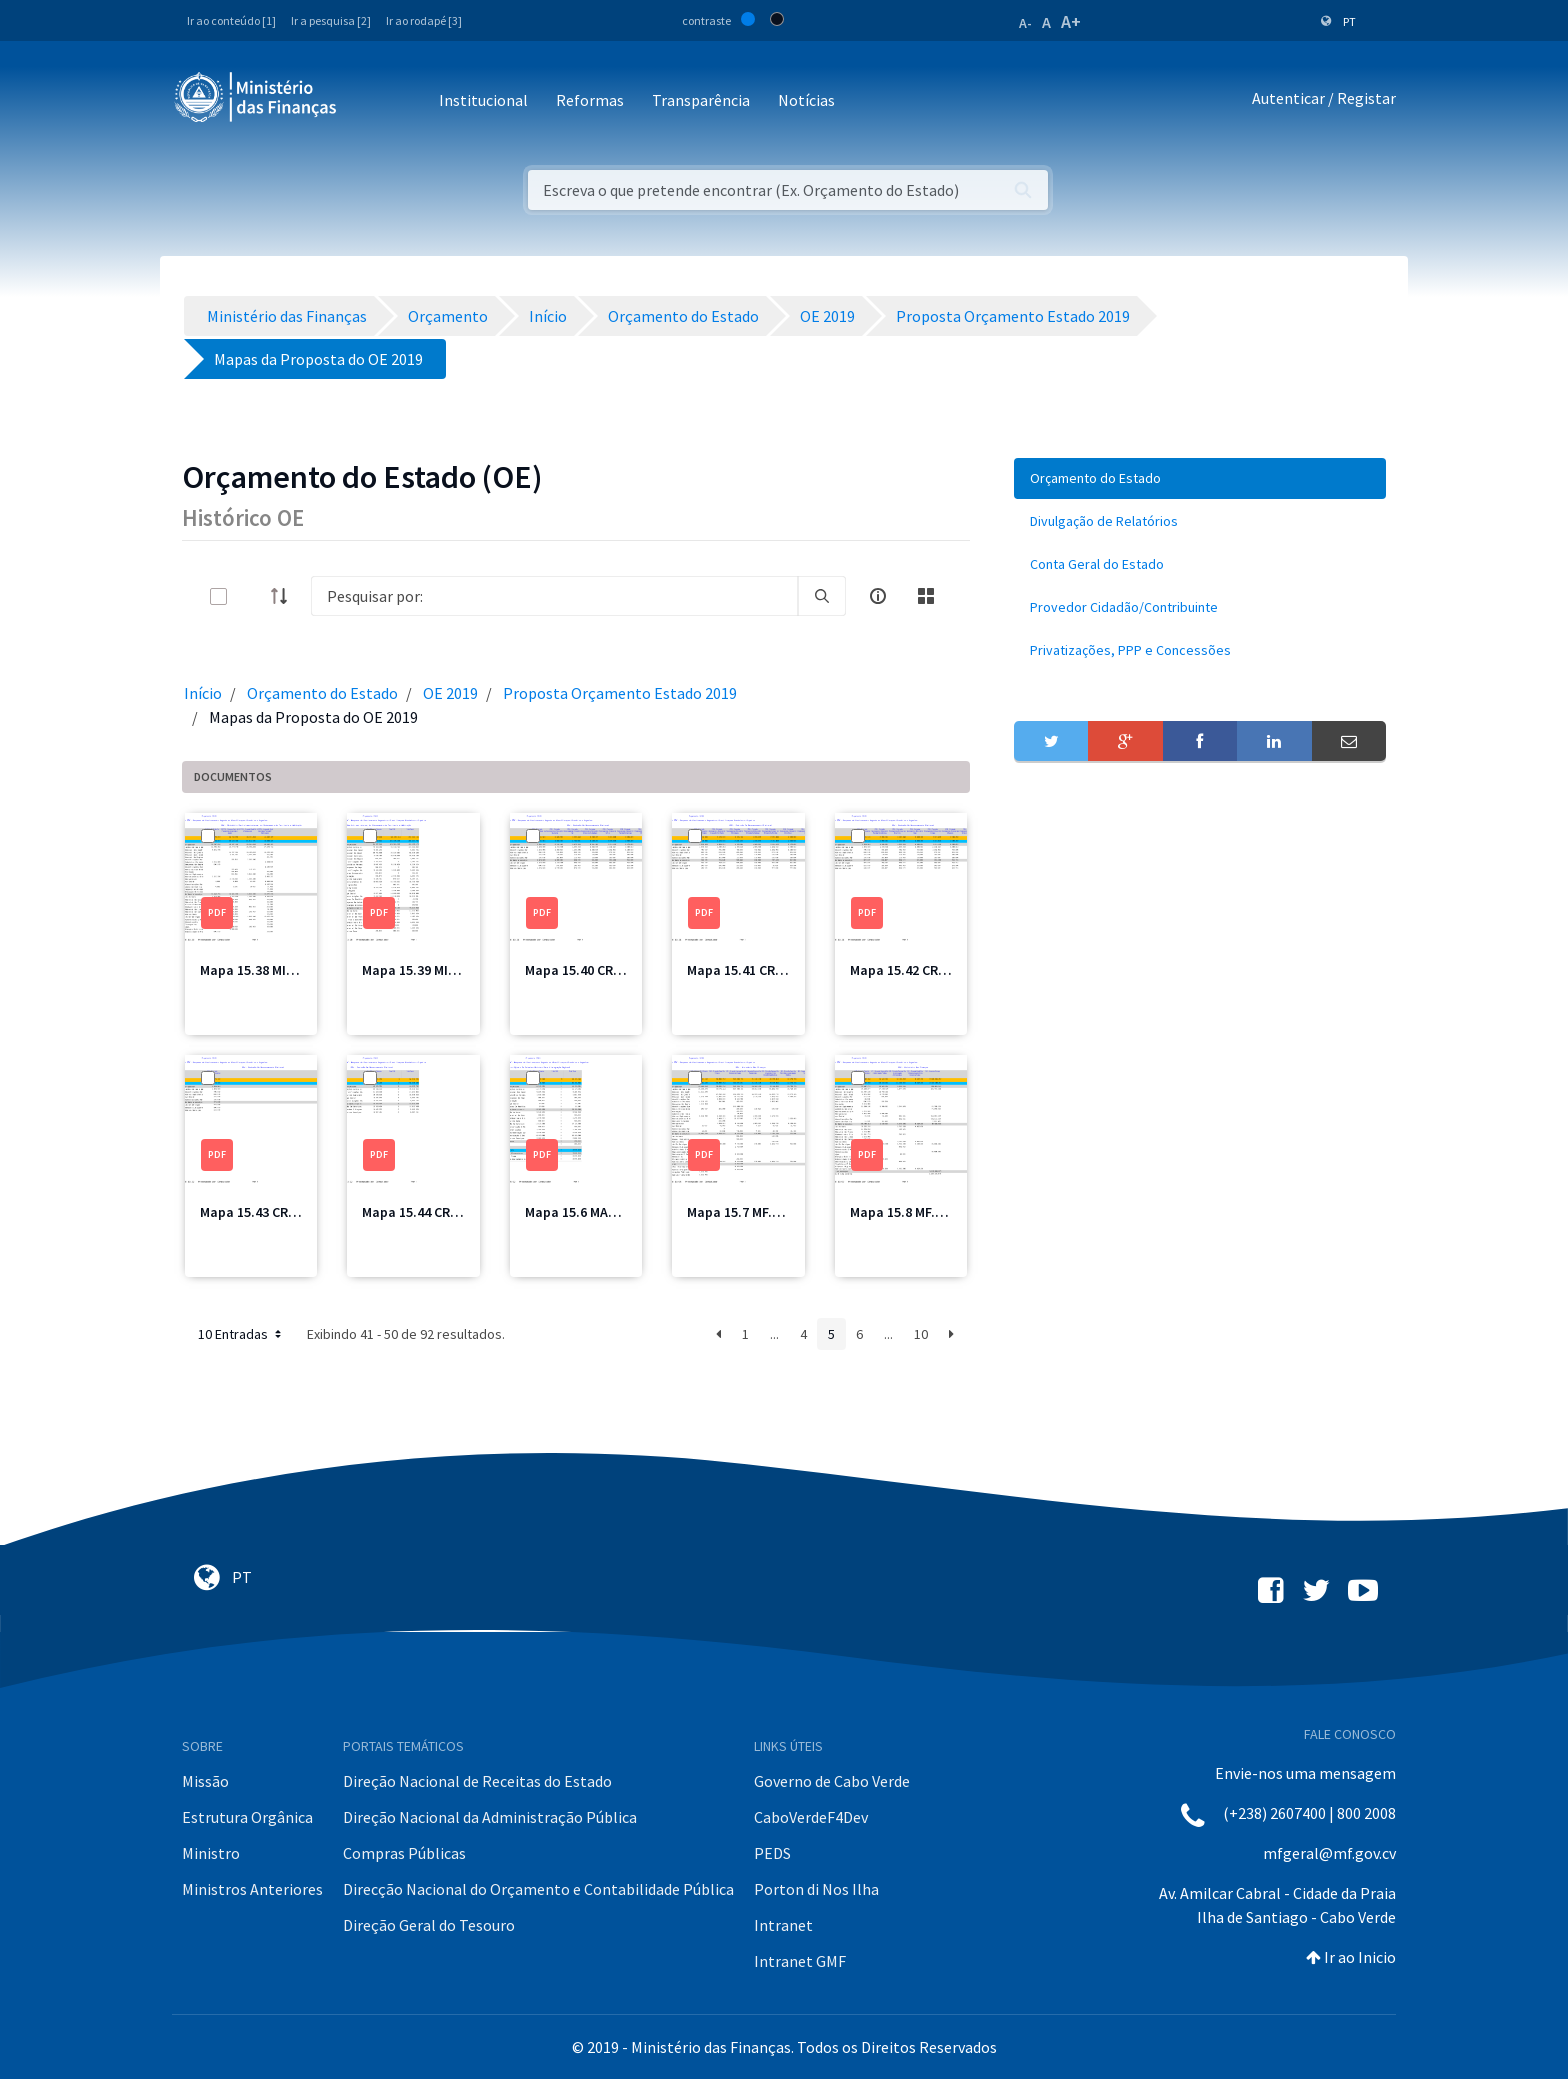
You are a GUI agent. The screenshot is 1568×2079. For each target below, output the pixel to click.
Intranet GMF (800, 1961)
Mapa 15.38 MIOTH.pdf (270, 970)
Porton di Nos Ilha (816, 1889)
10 (921, 1334)
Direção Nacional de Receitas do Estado (477, 1781)
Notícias (806, 100)
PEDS (772, 1853)
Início (203, 693)
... (774, 1334)
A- (1025, 23)
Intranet (783, 1925)
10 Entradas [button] (241, 1334)
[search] (822, 596)
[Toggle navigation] (368, 101)
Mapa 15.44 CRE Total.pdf (441, 1212)
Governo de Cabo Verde (832, 1781)
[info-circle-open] (878, 596)
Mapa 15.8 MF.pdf (903, 1212)
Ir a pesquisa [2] (331, 20)
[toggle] (251, 596)
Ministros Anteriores (252, 1889)
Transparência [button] (701, 100)
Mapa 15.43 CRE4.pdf (264, 1212)
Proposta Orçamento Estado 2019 (620, 693)
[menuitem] (1200, 478)
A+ (1071, 21)
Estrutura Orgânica (247, 1817)
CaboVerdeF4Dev (811, 1817)
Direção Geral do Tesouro (429, 1925)
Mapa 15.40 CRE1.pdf (589, 970)
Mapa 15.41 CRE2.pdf (751, 970)
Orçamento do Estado (322, 693)
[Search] (554, 596)
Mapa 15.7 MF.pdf (740, 1212)
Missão (205, 1781)
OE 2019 (450, 693)
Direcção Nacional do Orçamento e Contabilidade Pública (538, 1889)
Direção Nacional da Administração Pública (490, 1817)
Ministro (211, 1853)
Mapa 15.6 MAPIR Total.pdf (608, 1212)
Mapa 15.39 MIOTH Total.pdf (450, 970)
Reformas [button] (590, 100)
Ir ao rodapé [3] (424, 20)
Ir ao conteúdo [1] (231, 20)
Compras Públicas (404, 1853)
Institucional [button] (483, 100)
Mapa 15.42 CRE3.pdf (914, 970)
